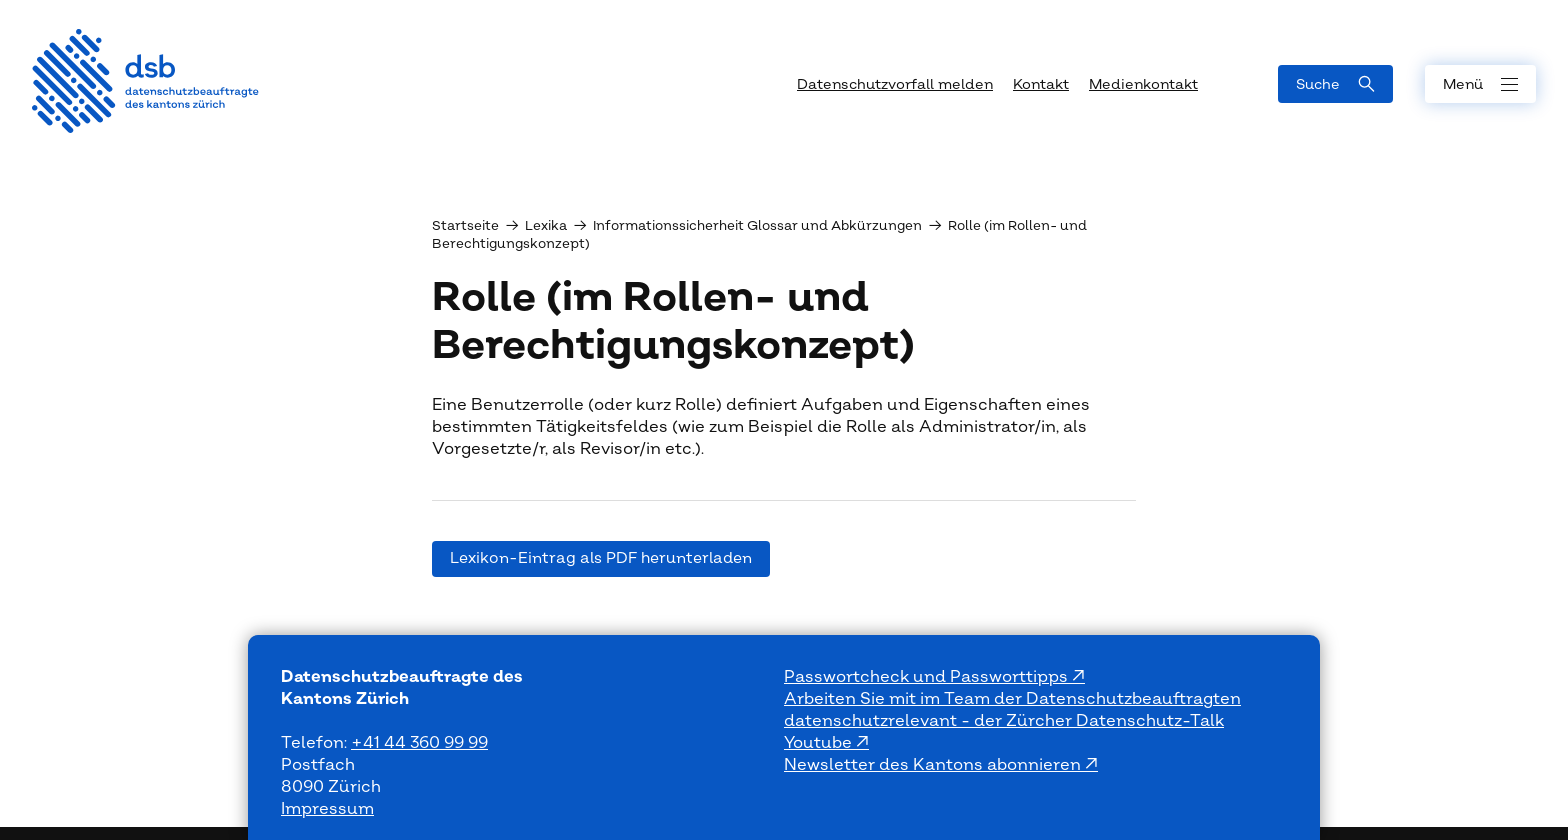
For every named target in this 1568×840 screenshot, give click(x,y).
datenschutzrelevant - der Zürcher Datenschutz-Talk (1004, 721)
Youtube (820, 743)
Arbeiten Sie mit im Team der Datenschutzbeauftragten (1012, 699)
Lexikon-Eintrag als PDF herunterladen (601, 558)
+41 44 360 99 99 (419, 743)
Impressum (327, 809)
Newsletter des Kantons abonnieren (934, 765)
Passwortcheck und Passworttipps (928, 677)
